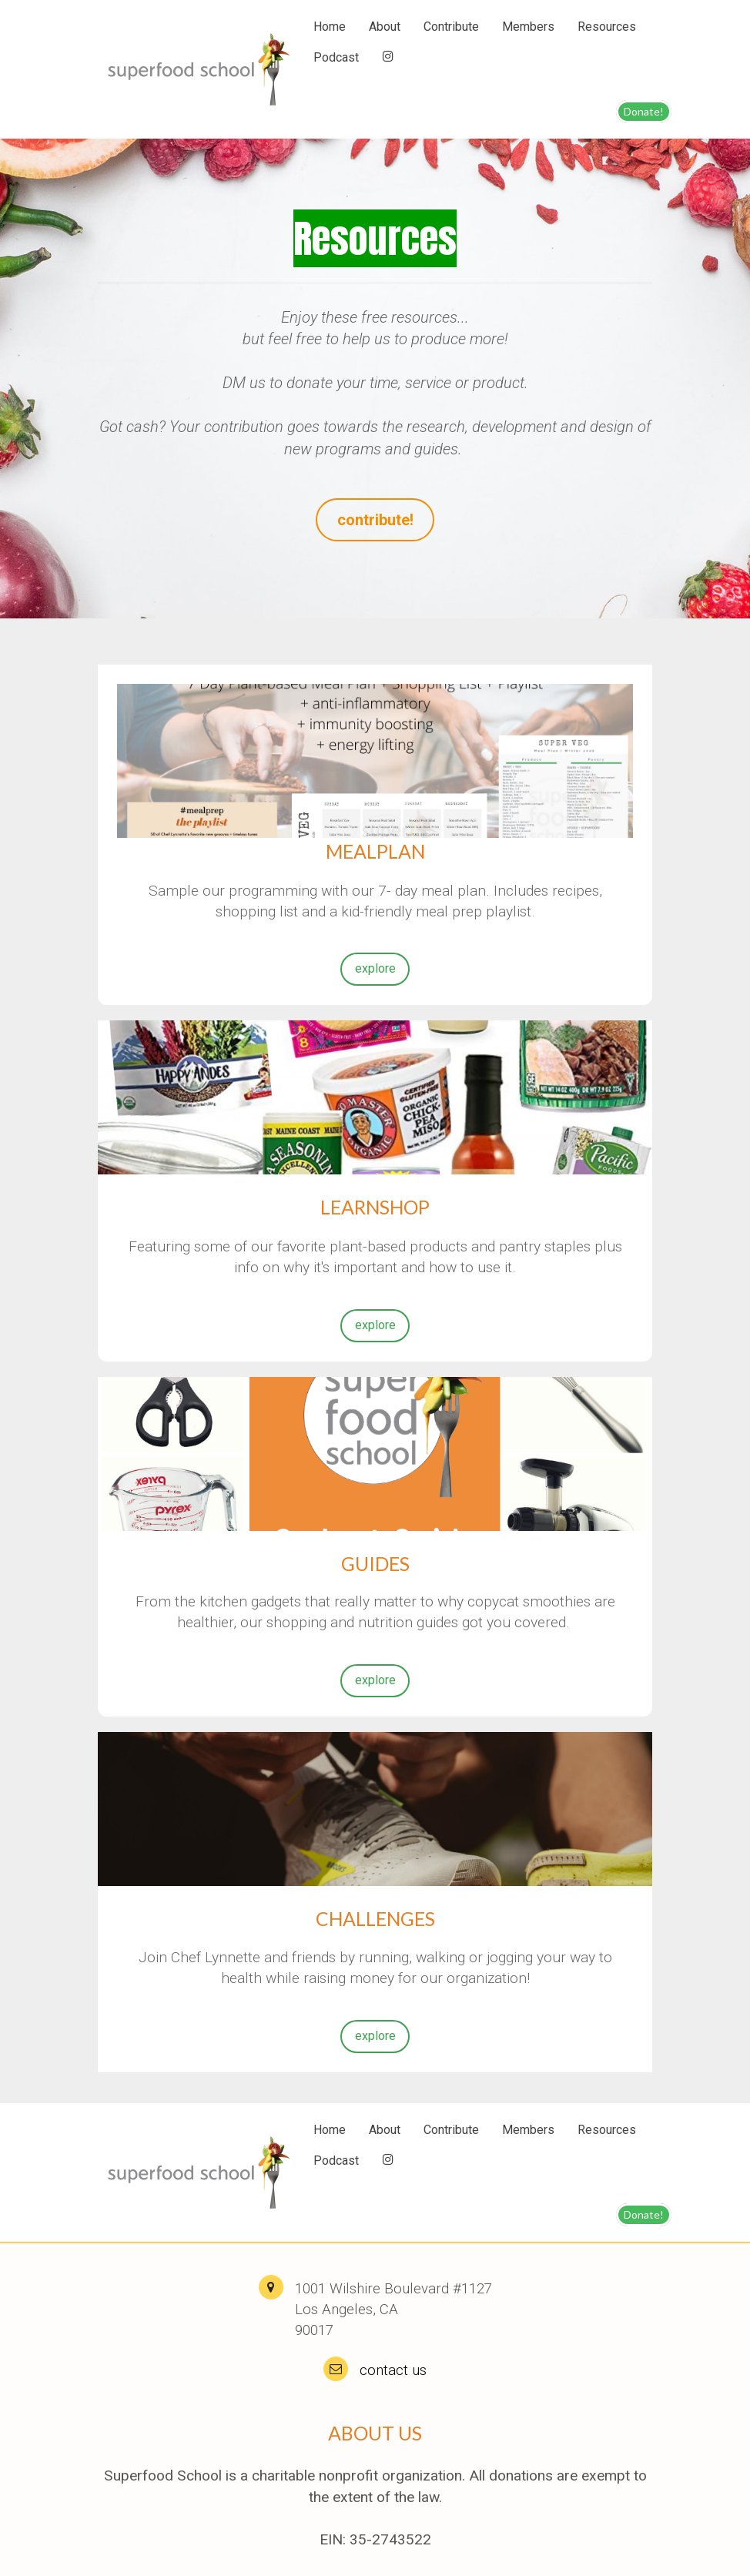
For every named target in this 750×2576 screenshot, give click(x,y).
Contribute (451, 26)
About (384, 26)
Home (329, 26)
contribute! (375, 519)
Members (528, 26)
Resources (607, 26)
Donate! (644, 111)
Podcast (336, 57)
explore (375, 967)
